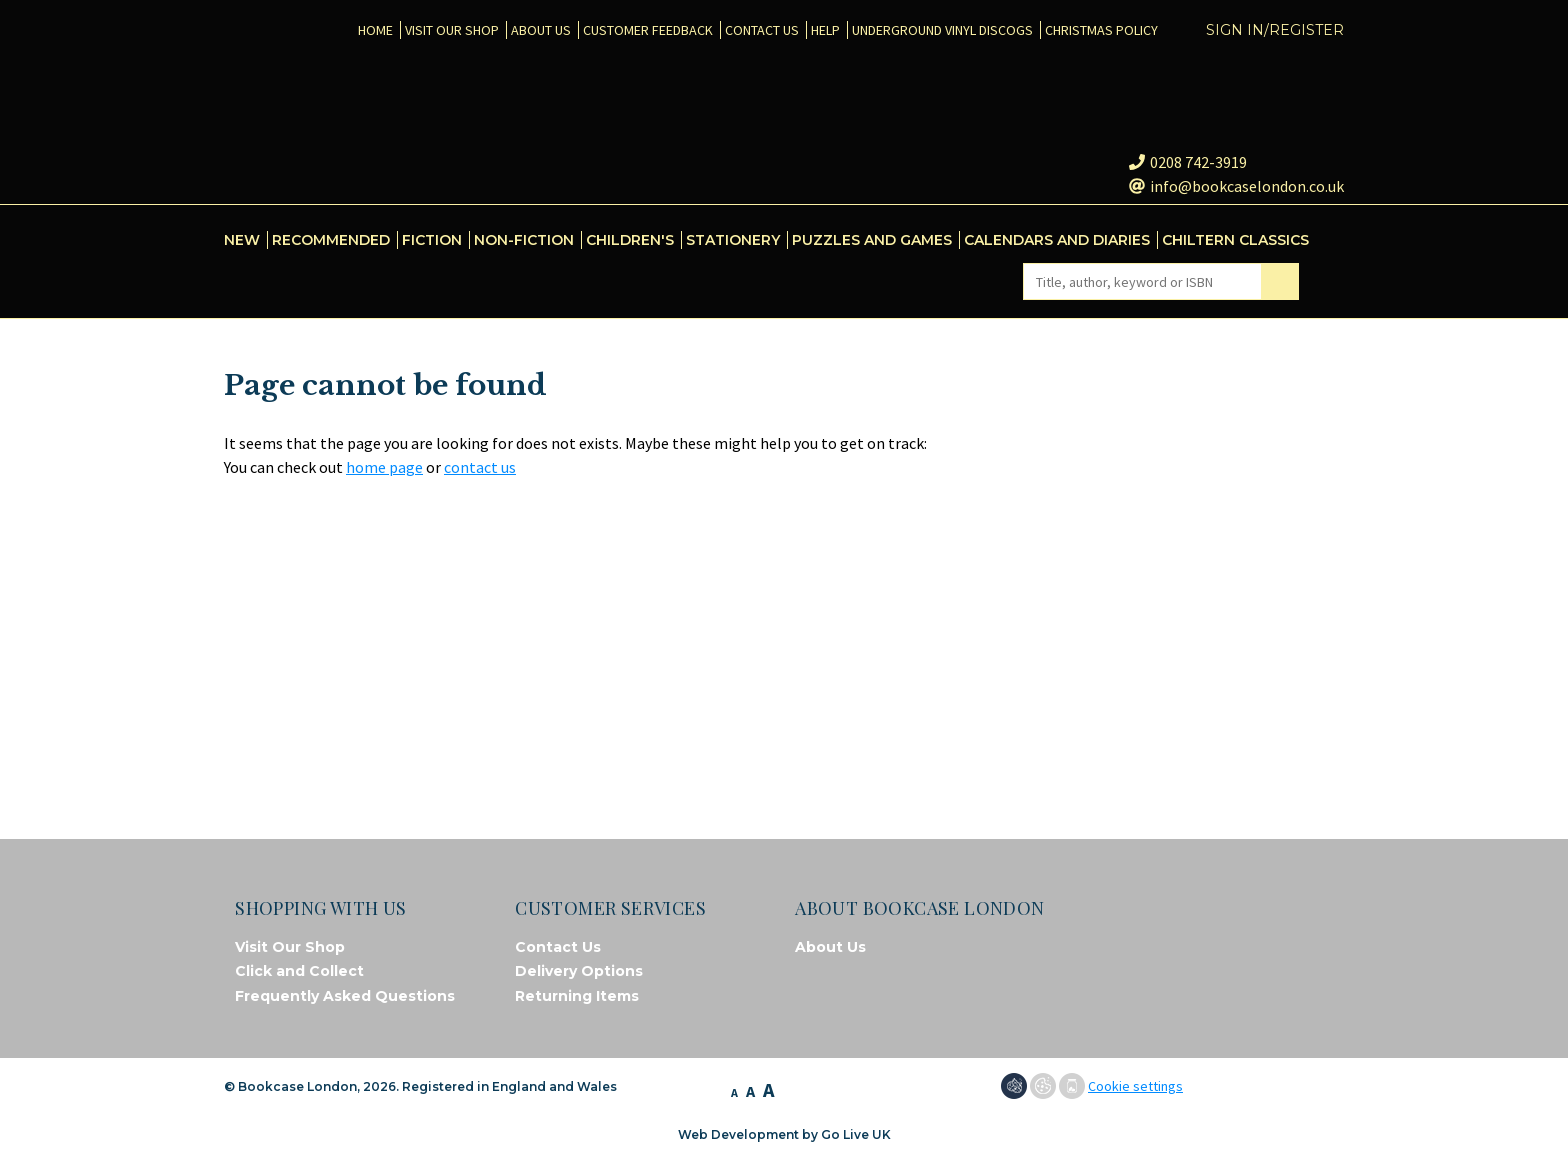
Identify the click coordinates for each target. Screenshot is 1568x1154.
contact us (480, 467)
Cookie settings (1135, 1086)
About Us (830, 947)
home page (384, 467)
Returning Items (577, 996)
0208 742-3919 (1188, 162)
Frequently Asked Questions (345, 996)
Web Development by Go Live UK (784, 1134)
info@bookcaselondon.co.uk (1236, 186)
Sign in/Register (1275, 30)
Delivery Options (579, 971)
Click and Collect (299, 971)
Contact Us (558, 947)
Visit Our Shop (290, 947)
